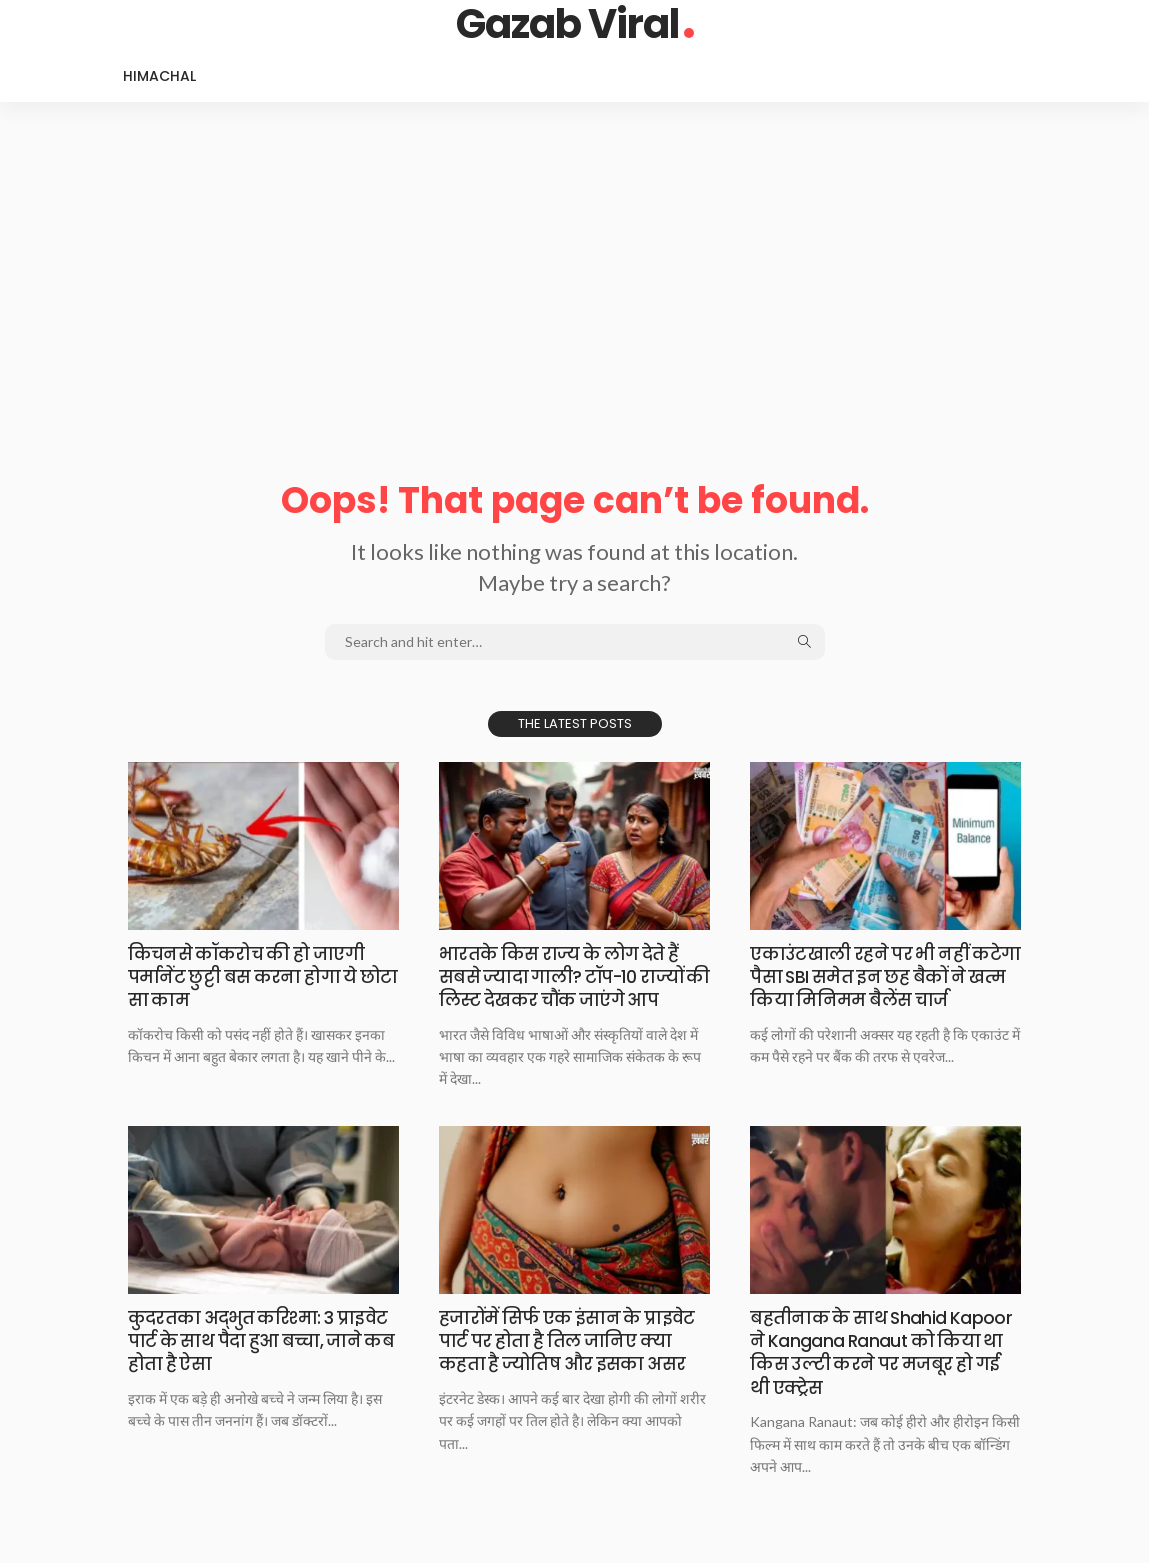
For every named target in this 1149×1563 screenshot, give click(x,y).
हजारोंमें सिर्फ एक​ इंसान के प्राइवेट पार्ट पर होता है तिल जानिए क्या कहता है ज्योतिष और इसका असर (574, 1341)
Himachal (159, 76)
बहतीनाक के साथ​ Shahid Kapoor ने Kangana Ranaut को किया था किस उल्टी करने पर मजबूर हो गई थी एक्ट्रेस (883, 1352)
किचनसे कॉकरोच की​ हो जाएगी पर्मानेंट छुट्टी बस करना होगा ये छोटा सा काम (252, 977)
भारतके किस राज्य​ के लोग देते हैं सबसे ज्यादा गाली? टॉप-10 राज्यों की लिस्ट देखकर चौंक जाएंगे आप (569, 977)
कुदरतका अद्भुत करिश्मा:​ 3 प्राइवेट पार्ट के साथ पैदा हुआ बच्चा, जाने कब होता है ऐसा (260, 1341)
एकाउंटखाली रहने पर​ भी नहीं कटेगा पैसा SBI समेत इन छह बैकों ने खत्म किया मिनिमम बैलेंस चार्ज (882, 977)
